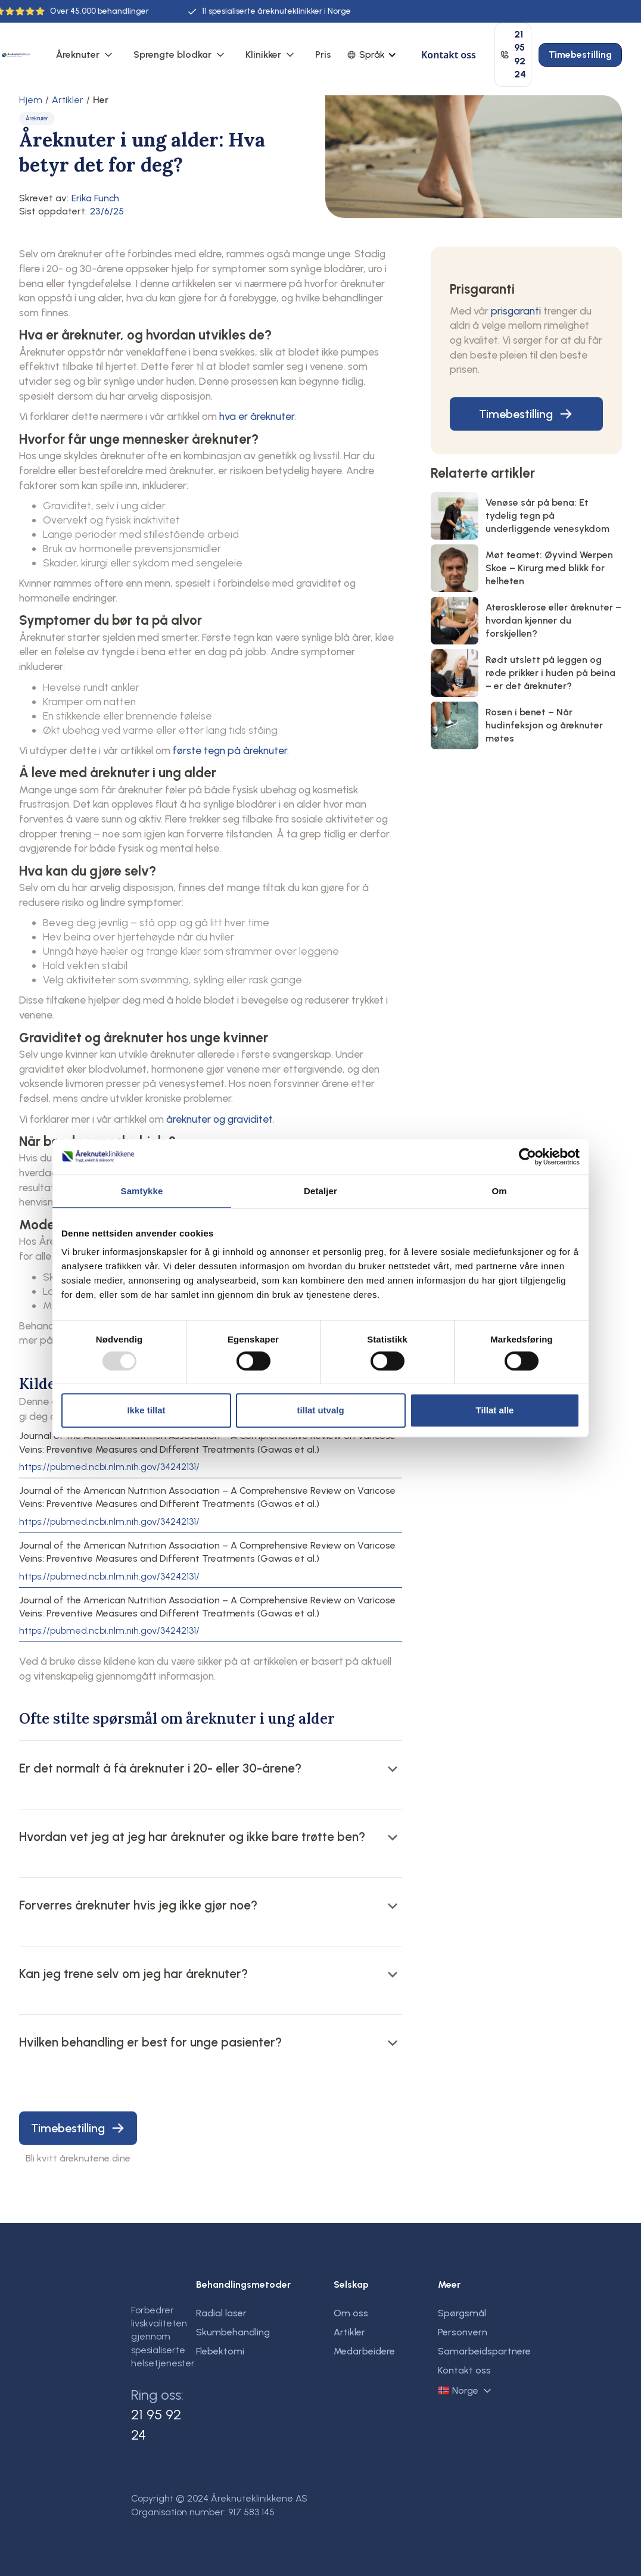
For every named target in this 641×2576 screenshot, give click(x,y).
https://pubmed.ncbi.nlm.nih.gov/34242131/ (109, 1467)
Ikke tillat (146, 1410)
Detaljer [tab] (320, 1191)
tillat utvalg (320, 1410)
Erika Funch (95, 198)
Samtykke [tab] (142, 1191)
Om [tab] (498, 1191)
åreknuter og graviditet (219, 1119)
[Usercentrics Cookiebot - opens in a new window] (527, 1157)
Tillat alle (495, 1410)
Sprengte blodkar (172, 54)
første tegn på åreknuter (230, 750)
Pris (323, 54)
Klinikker (263, 54)
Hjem (30, 100)
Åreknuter (77, 54)
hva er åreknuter (256, 416)
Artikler (67, 100)
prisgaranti (516, 310)
